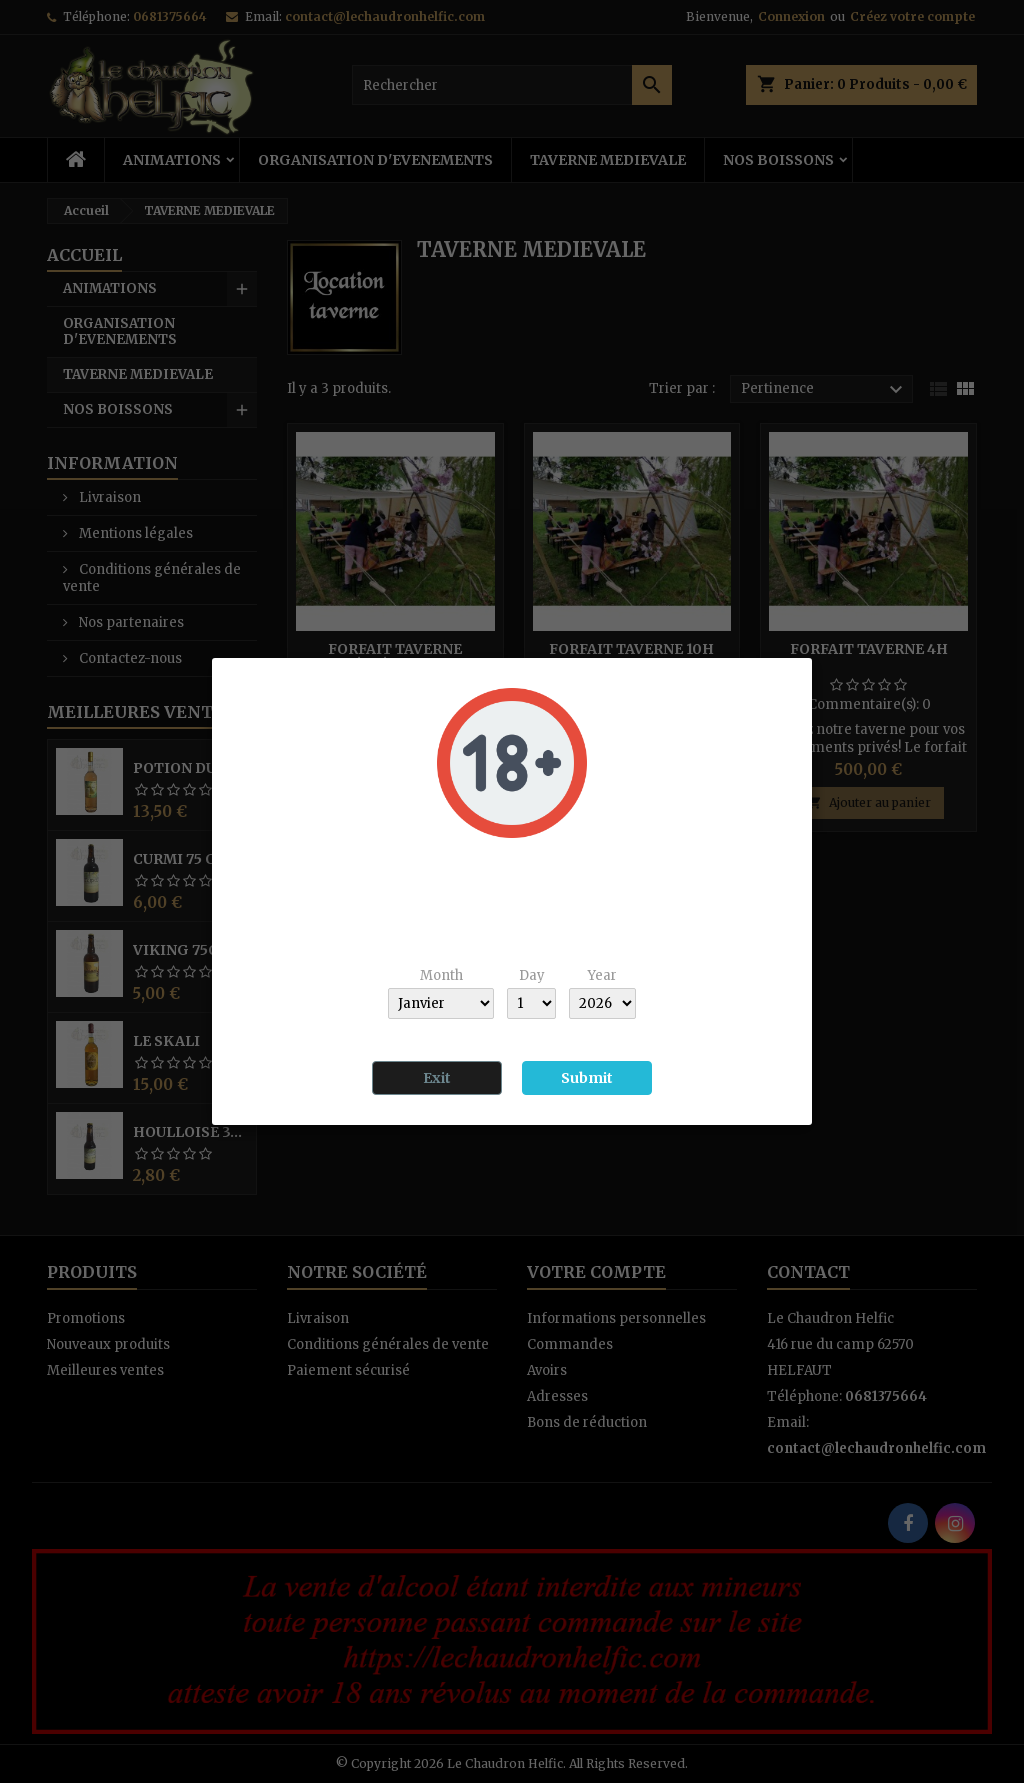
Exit (437, 1078)
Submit (587, 1078)
